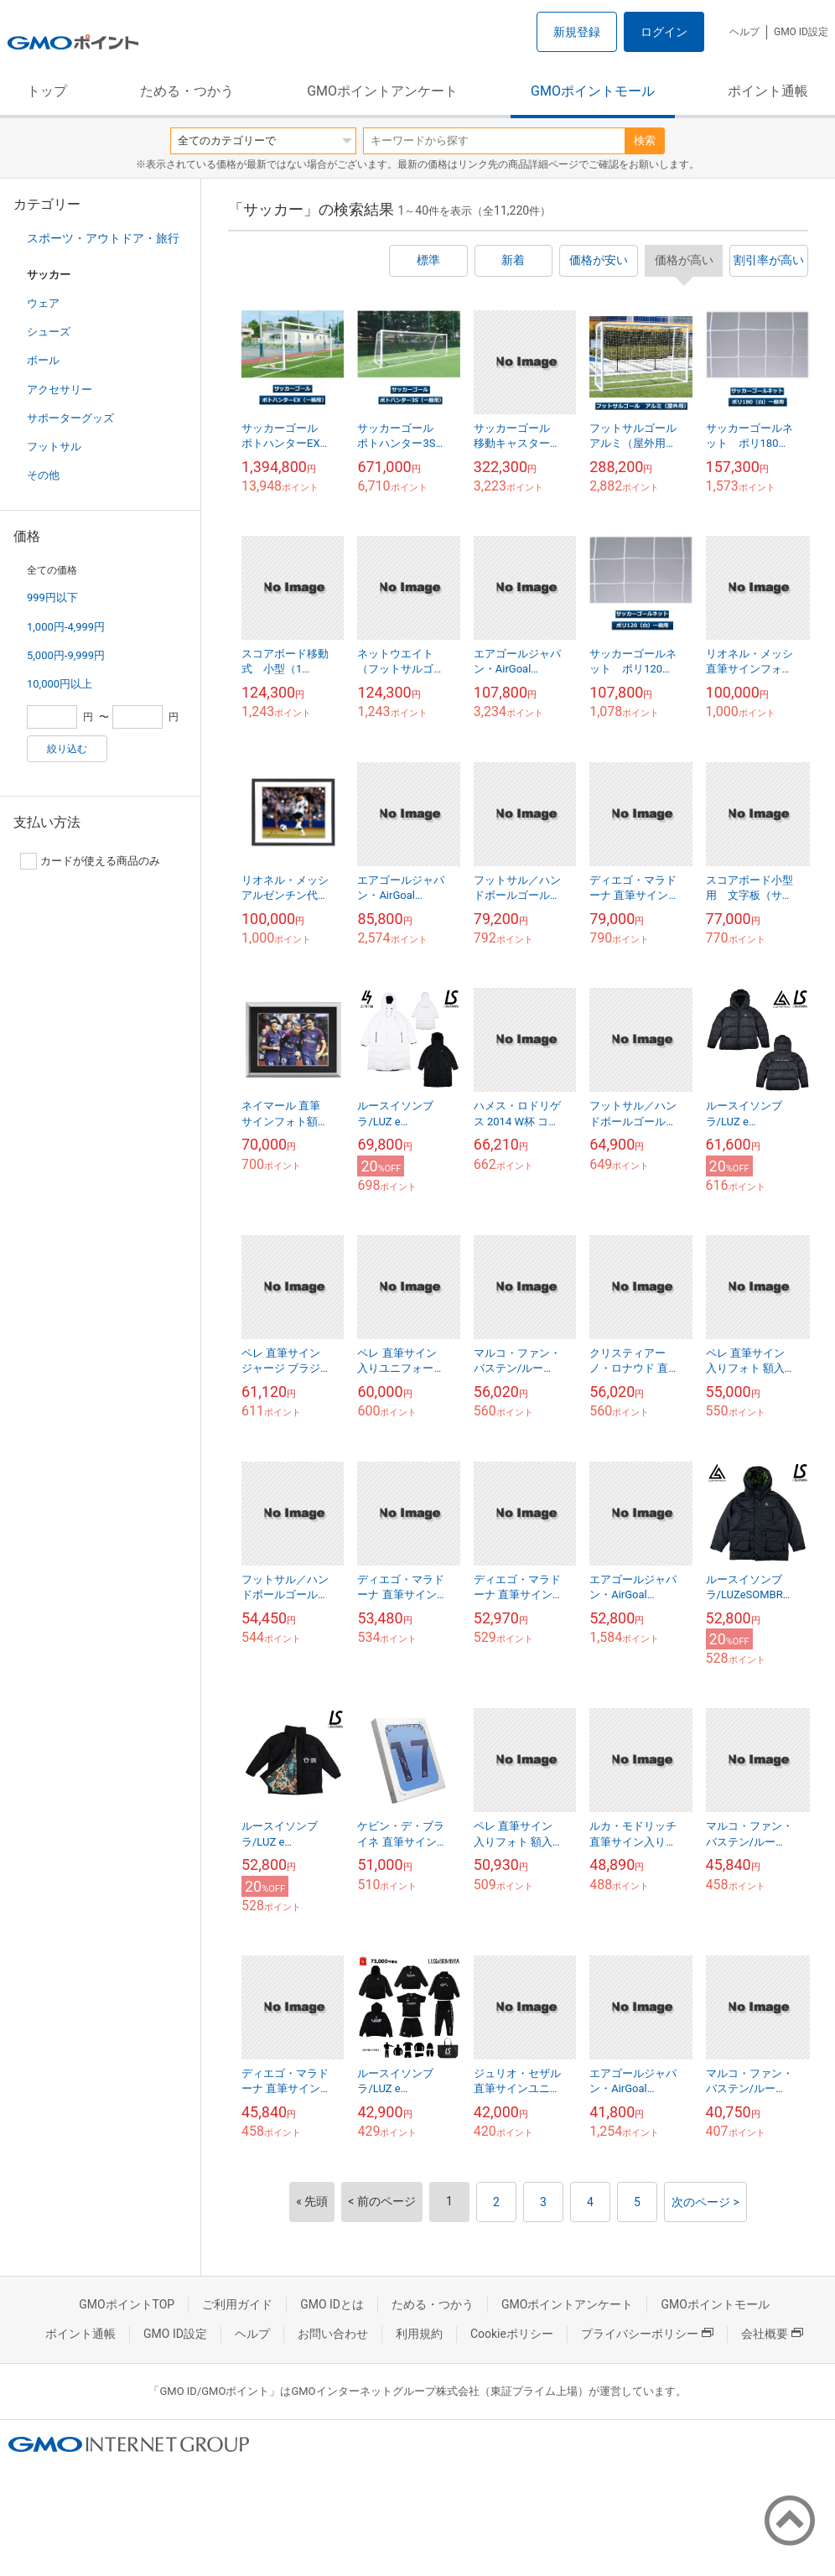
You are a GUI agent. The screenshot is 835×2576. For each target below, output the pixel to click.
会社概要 (772, 2333)
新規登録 (576, 32)
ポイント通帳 (768, 91)
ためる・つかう (187, 91)
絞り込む (67, 749)
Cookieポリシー (511, 2333)
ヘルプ (744, 32)
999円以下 (52, 597)
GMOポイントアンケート (382, 91)
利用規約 (419, 2333)
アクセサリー (59, 389)
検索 (645, 140)
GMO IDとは (332, 2304)
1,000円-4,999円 (66, 627)
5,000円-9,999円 (66, 655)
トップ (47, 91)
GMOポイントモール (593, 91)
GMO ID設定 (801, 32)
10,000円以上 (59, 684)
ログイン (664, 32)
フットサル (54, 446)
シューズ (48, 331)
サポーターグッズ (70, 418)
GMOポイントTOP (126, 2304)
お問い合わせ (333, 2333)
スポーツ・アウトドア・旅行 (103, 238)
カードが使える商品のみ (90, 861)
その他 (43, 475)
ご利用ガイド (237, 2304)
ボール (43, 360)
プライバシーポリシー (647, 2333)
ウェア (43, 303)
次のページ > (705, 2202)
